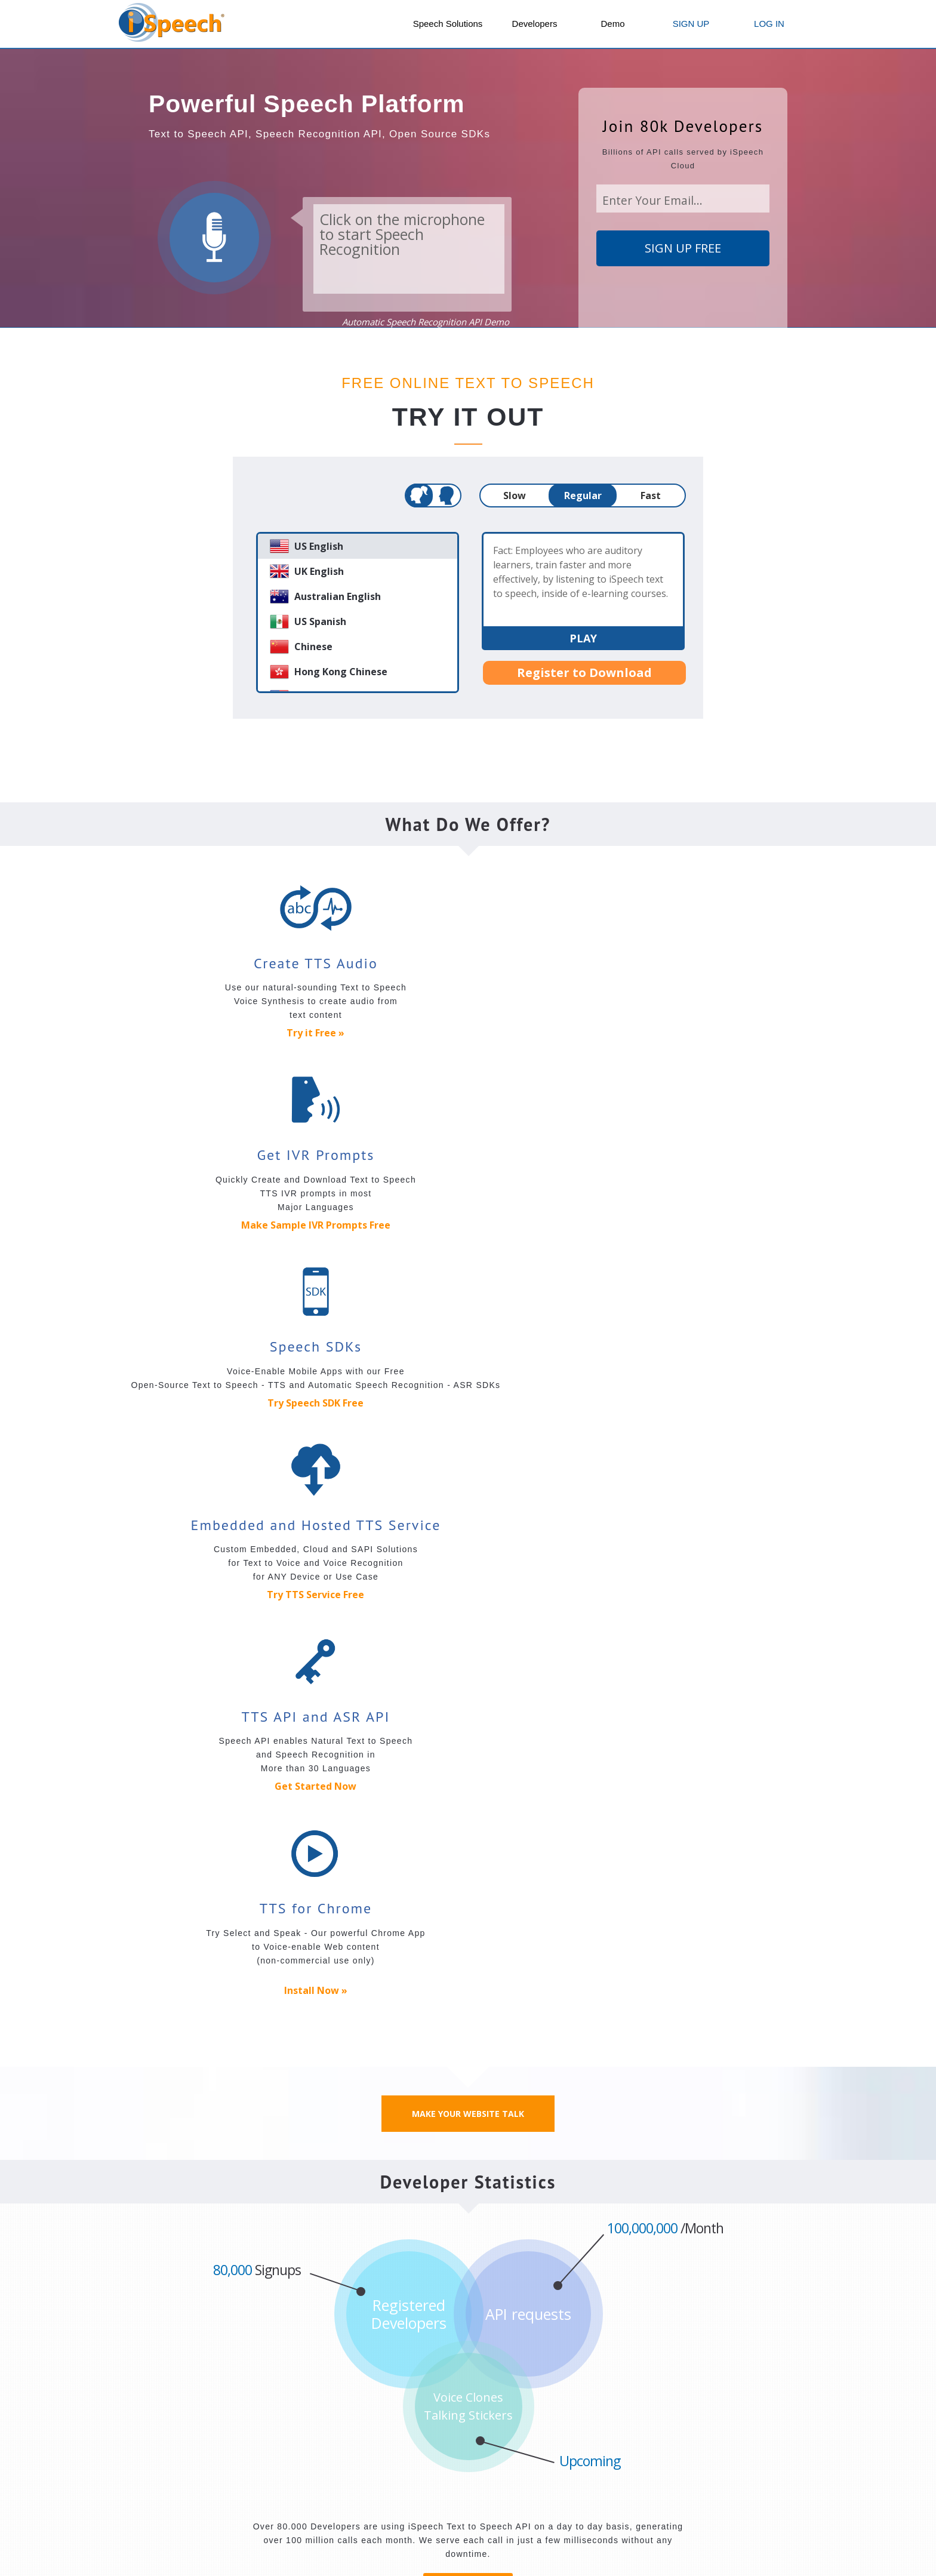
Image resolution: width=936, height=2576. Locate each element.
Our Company (162, 2352)
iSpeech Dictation (492, 2436)
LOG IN (769, 24)
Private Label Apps (494, 2471)
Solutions (633, 2410)
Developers (535, 24)
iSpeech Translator (394, 2462)
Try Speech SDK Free (701, 1033)
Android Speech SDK (173, 2496)
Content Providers (649, 2462)
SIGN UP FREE (683, 248)
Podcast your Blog (650, 2444)
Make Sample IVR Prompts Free (468, 1033)
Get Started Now (468, 1225)
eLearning (632, 2496)
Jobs (358, 2352)
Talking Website (742, 2453)
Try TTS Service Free (235, 1240)
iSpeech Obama (389, 2479)
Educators (632, 2479)
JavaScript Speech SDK (179, 2462)
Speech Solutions (448, 24)
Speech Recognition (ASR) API (194, 2444)
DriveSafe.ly (380, 2427)
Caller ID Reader (390, 2444)
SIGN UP (691, 24)
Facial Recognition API (516, 1896)
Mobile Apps (383, 2410)
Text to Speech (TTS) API (182, 2427)
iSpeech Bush (384, 2496)
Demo (612, 24)
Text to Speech (643, 2427)
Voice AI (472, 2453)
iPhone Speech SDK (171, 2479)
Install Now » (700, 1237)
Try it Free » (235, 1033)
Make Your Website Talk (468, 1360)
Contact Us (272, 2352)
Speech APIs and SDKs (180, 2410)
